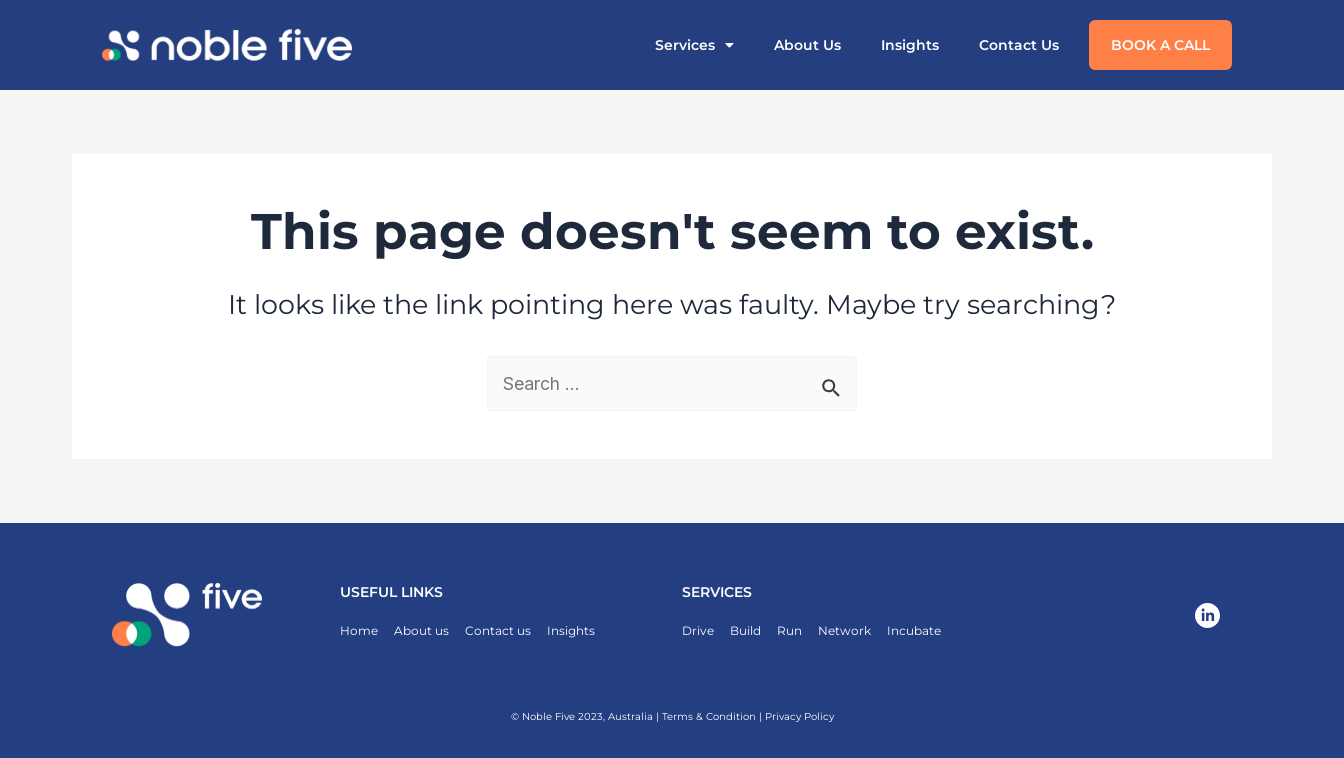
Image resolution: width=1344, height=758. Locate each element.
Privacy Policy (799, 716)
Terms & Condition (709, 716)
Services (694, 45)
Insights (910, 45)
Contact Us (1019, 45)
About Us (807, 45)
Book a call (1160, 45)
